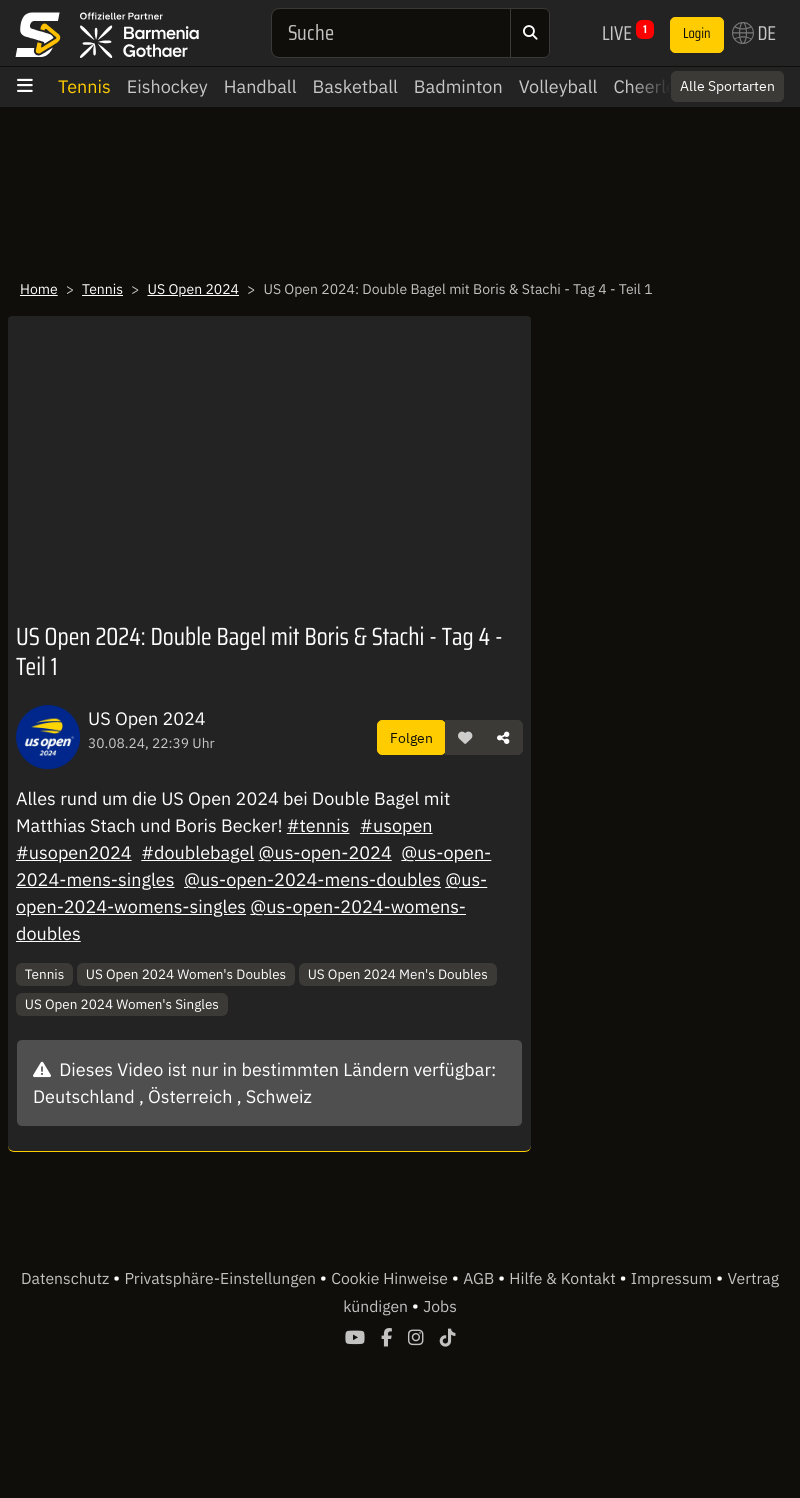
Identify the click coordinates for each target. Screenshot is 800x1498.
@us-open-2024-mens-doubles (312, 879)
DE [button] (754, 33)
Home (39, 289)
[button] (465, 738)
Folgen (411, 737)
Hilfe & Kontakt (564, 1279)
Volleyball (558, 86)
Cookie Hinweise (391, 1279)
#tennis (318, 825)
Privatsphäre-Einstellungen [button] (221, 1279)
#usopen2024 (74, 852)
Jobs (440, 1307)
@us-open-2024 (325, 852)
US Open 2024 (193, 289)
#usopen (396, 825)
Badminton (458, 86)
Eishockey (167, 86)
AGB (480, 1279)
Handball (260, 86)
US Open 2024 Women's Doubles (186, 974)
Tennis (84, 86)
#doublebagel (197, 852)
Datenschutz (67, 1279)
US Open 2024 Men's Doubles (398, 974)
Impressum (673, 1279)
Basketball (355, 86)
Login (697, 34)
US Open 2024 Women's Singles (122, 1004)
